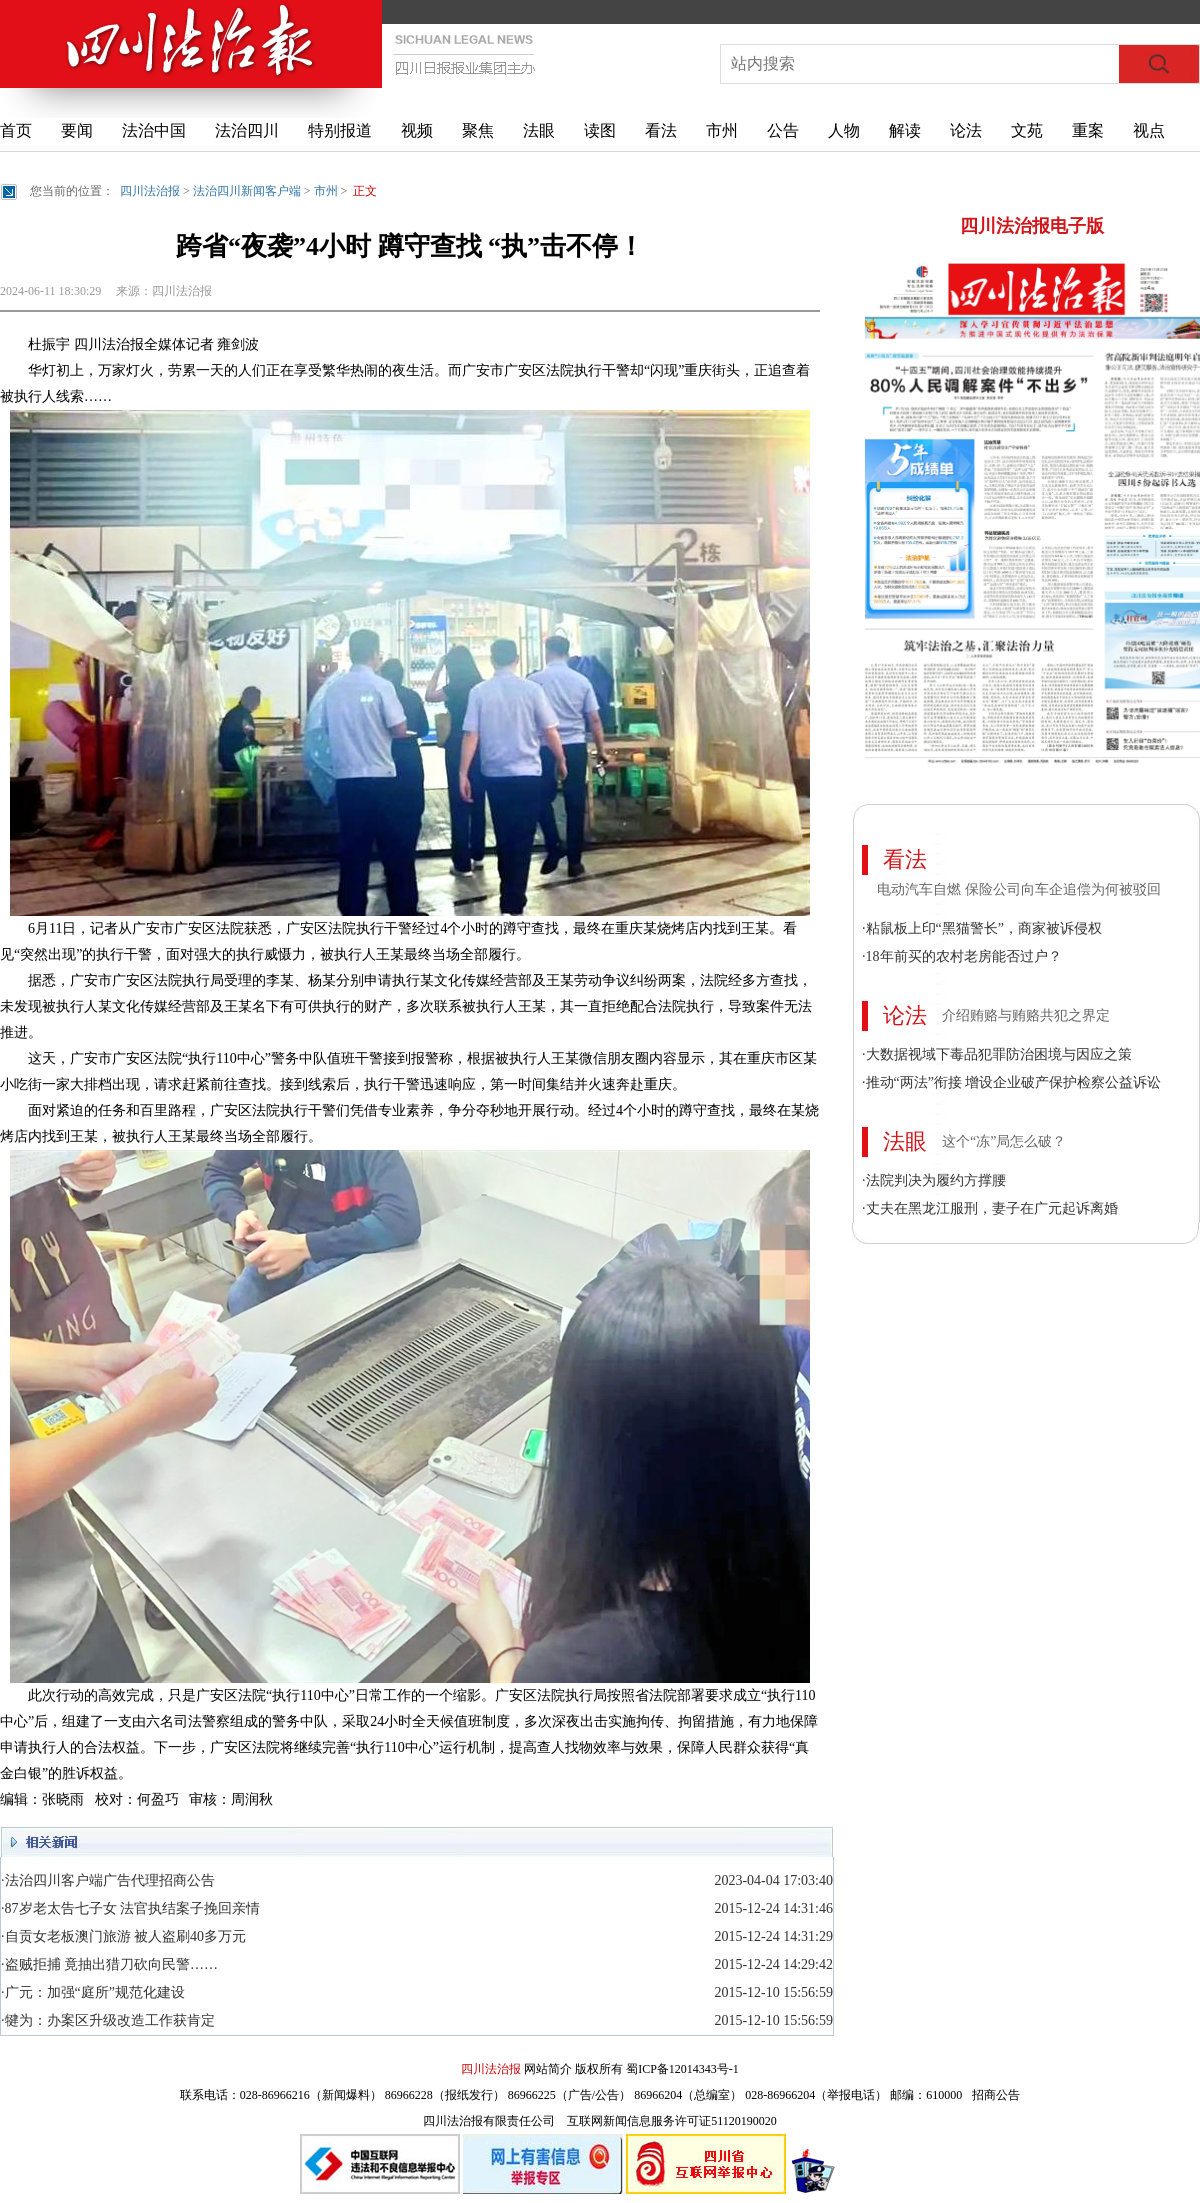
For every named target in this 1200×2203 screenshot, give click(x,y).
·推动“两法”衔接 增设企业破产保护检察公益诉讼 (1011, 1082)
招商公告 (996, 2095)
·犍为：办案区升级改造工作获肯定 (108, 2020)
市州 (722, 130)
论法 (966, 130)
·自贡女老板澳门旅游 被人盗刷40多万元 (123, 1936)
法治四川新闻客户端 (247, 191)
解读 (905, 130)
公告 (783, 130)
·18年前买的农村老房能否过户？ (962, 956)
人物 (844, 130)
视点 (1149, 130)
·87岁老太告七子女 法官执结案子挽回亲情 (130, 1908)
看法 (661, 130)
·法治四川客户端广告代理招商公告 (108, 1880)
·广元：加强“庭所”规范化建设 (93, 1992)
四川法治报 (150, 191)
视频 (417, 130)
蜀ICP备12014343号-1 (682, 2069)
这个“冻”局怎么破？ (1004, 1141)
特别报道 (340, 130)
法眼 (539, 130)
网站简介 (548, 2069)
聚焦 (478, 130)
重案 (1088, 130)
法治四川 (247, 130)
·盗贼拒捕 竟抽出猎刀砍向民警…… (109, 1964)
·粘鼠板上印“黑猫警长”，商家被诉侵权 (982, 928)
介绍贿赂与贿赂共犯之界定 (1026, 1015)
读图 (600, 130)
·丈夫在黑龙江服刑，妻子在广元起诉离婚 (990, 1208)
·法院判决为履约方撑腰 (934, 1180)
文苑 (1027, 130)
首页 (16, 130)
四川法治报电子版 (1032, 226)
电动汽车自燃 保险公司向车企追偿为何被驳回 (1019, 889)
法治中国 (154, 130)
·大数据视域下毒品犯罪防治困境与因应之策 (997, 1054)
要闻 (77, 130)
